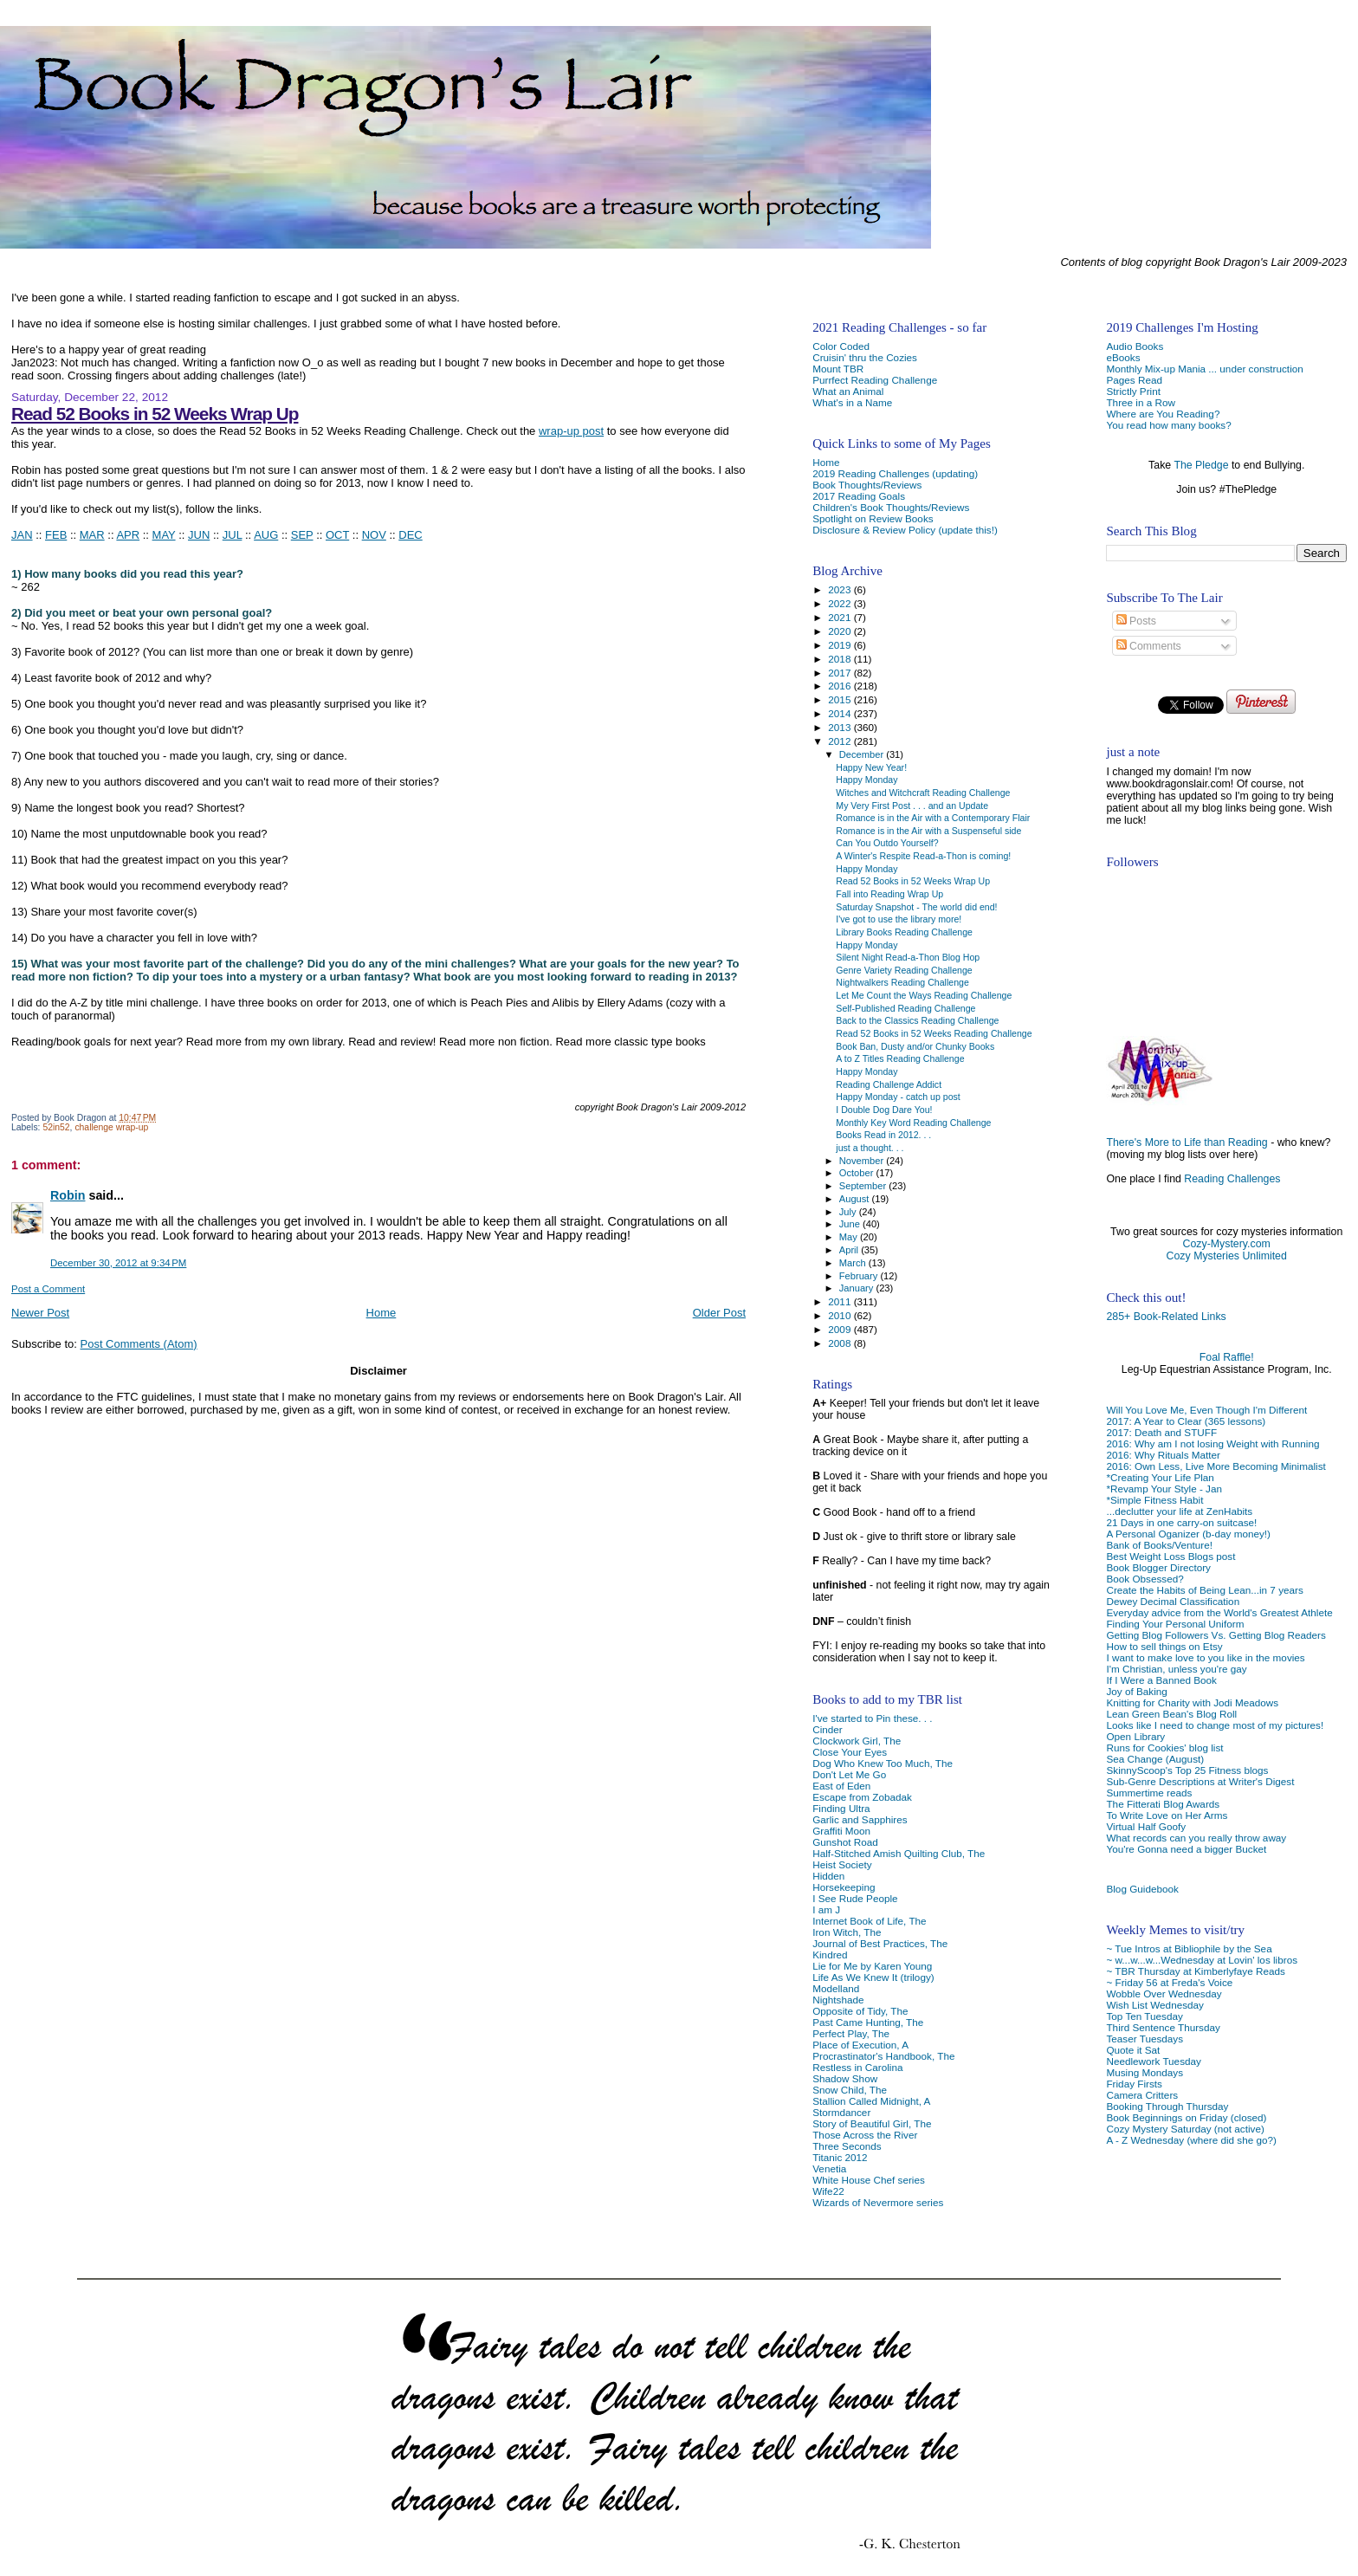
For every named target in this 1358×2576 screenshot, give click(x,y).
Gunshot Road (845, 1842)
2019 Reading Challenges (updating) (895, 473)
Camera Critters (1142, 2094)
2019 (840, 644)
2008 (840, 1343)
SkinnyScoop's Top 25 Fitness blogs (1187, 1770)
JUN (199, 534)
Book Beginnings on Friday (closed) (1186, 2117)
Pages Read (1134, 379)
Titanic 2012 (839, 2157)
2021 (840, 617)
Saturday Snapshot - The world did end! (916, 907)
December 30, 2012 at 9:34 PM (118, 1263)
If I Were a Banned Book (1161, 1680)
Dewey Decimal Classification (1172, 1601)
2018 (840, 658)
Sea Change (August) (1155, 1758)
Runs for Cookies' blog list (1164, 1747)
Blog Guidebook (1142, 1888)
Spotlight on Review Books (872, 518)
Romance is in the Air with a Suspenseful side (928, 830)
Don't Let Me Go (849, 1774)
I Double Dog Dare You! (884, 1109)
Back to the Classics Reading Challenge (917, 1020)
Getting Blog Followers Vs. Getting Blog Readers (1215, 1635)
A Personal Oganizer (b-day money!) (1188, 1533)
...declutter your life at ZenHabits (1179, 1511)
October (857, 1173)
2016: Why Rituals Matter (1163, 1454)
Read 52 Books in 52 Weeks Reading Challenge (933, 1033)
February (860, 1276)
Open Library (1135, 1736)
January (857, 1288)
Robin (68, 1195)
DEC (410, 534)
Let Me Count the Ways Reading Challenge (924, 995)
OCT (337, 534)
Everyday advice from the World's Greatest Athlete (1219, 1612)
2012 (840, 741)
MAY (164, 534)
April (850, 1250)
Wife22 (828, 2191)
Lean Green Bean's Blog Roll (1171, 1713)
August (855, 1199)
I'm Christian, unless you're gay (1176, 1668)
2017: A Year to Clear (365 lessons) (1185, 1421)
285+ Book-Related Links (1165, 1317)
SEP (302, 534)
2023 (840, 589)
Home (381, 1312)
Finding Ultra (841, 1808)
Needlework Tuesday (1153, 2061)
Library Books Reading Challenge (904, 932)
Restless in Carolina (857, 2067)
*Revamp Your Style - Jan (1164, 1488)
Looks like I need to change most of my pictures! (1214, 1725)
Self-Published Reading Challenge (905, 1008)
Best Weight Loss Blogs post (1170, 1556)
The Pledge (1201, 465)
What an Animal (847, 391)
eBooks (1123, 357)
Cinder (827, 1729)
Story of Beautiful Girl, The (871, 2123)
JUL (232, 534)
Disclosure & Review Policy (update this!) (905, 529)
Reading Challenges (1232, 1179)
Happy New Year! (871, 767)
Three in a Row (1140, 402)
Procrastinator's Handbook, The (883, 2055)
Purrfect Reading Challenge (874, 379)
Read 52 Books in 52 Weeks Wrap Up (154, 414)
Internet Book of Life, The (869, 1920)
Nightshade (837, 1999)
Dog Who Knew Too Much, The (882, 1763)
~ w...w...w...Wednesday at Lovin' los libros (1201, 1959)
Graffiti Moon (841, 1830)
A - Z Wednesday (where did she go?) (1191, 2140)
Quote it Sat (1133, 2049)
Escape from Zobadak (862, 1797)
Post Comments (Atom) (139, 1343)
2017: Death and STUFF (1161, 1432)
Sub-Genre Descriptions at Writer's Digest (1200, 1781)
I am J (826, 1909)
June (851, 1224)
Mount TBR (837, 368)
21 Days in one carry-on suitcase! (1181, 1522)
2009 (840, 1329)
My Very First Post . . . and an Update (912, 805)
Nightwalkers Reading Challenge (902, 982)
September (864, 1186)
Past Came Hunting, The (867, 2022)
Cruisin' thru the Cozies (864, 357)
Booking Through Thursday (1167, 2106)
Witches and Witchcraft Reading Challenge (923, 792)
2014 (840, 713)
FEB (56, 534)
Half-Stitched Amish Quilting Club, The (898, 1853)
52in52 (55, 1127)
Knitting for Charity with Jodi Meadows (1192, 1702)
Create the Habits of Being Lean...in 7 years (1204, 1589)
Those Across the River (864, 2134)
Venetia (829, 2168)
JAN (22, 534)
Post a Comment (48, 1289)
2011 (840, 1301)
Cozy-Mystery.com (1227, 1244)
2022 (840, 603)
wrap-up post (571, 430)
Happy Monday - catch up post (898, 1096)
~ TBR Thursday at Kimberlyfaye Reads (1195, 1971)
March (854, 1263)
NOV (374, 534)
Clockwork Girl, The (856, 1740)
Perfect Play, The (850, 2033)
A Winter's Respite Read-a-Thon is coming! (923, 856)
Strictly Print (1133, 391)
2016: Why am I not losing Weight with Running (1212, 1443)
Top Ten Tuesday (1144, 2016)
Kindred (829, 1954)
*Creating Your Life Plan (1159, 1477)
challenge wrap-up (111, 1127)
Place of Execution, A (860, 2044)
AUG (266, 534)
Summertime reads (1149, 1792)
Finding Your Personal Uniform (1175, 1623)
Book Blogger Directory (1158, 1567)
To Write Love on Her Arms (1166, 1815)
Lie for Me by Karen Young (872, 1965)
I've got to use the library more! (898, 919)
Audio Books (1134, 346)
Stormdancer (841, 2112)
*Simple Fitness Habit (1154, 1499)
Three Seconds (846, 2146)
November (862, 1160)
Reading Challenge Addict (888, 1084)
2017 (840, 672)
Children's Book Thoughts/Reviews (890, 507)
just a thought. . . (869, 1147)
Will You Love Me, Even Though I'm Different (1206, 1409)
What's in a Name (852, 402)
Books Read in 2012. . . (883, 1134)
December (862, 754)
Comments (1148, 646)
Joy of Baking (1136, 1691)
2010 (840, 1315)
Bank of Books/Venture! (1159, 1544)
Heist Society (841, 1864)
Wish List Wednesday (1154, 2004)
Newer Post (40, 1312)
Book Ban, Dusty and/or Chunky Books (915, 1046)
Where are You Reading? (1162, 413)
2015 (840, 699)
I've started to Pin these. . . (872, 1718)
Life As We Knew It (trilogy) (873, 1977)
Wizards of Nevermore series (877, 2202)
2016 (840, 685)
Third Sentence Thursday (1162, 2027)
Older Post (719, 1312)
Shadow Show (844, 2078)
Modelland (835, 1988)
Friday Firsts (1133, 2083)
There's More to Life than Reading (1186, 1142)
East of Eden (841, 1785)
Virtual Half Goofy (1146, 1826)
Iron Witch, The (846, 1932)
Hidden (828, 1875)
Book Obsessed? (1144, 1578)
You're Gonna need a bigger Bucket (1186, 1848)
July (849, 1212)
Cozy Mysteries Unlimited (1227, 1256)
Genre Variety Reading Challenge (904, 970)
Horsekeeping (843, 1887)
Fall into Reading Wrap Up (889, 894)
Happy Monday (866, 779)
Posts (1136, 621)
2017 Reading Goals (858, 496)
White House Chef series (868, 2179)
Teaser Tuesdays (1144, 2038)
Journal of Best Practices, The (879, 1943)
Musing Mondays (1144, 2072)
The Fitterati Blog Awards (1162, 1803)
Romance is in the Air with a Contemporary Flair (933, 817)
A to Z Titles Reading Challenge (900, 1058)
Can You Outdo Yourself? (887, 843)
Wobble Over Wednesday (1163, 1993)
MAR (92, 534)
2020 (840, 631)
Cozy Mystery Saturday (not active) (1185, 2128)
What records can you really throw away (1196, 1837)
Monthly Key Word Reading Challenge (913, 1122)
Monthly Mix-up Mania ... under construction (1204, 368)
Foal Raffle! (1227, 1357)
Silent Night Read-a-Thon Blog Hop (908, 957)
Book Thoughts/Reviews (867, 484)
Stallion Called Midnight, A (871, 2101)
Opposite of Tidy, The (860, 2010)
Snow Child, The (849, 2089)
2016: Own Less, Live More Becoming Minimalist (1215, 1466)
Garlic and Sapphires (859, 1819)
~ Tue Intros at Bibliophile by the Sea (1188, 1948)
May (849, 1237)
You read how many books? (1168, 424)
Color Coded (841, 346)
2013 (840, 727)
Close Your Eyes (849, 1751)
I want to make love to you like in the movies (1205, 1657)
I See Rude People (854, 1898)
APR (127, 534)
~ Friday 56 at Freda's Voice (1169, 1982)
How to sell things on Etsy (1164, 1646)
